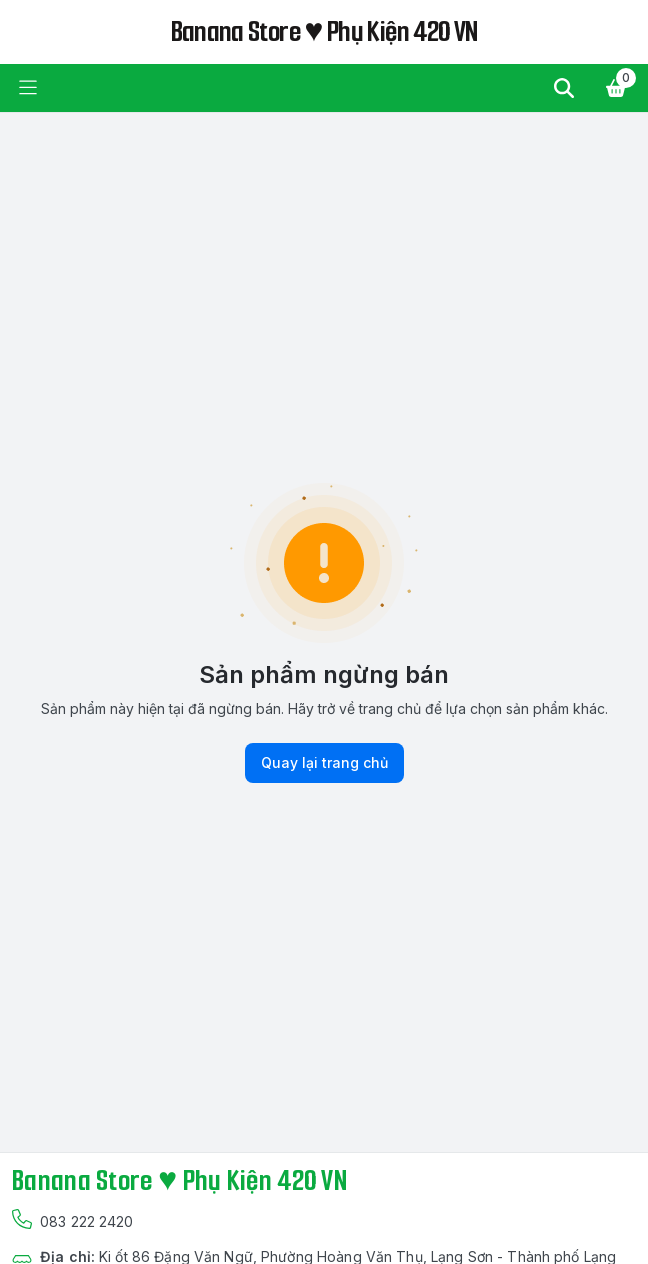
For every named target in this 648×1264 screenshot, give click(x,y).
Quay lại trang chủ (324, 763)
